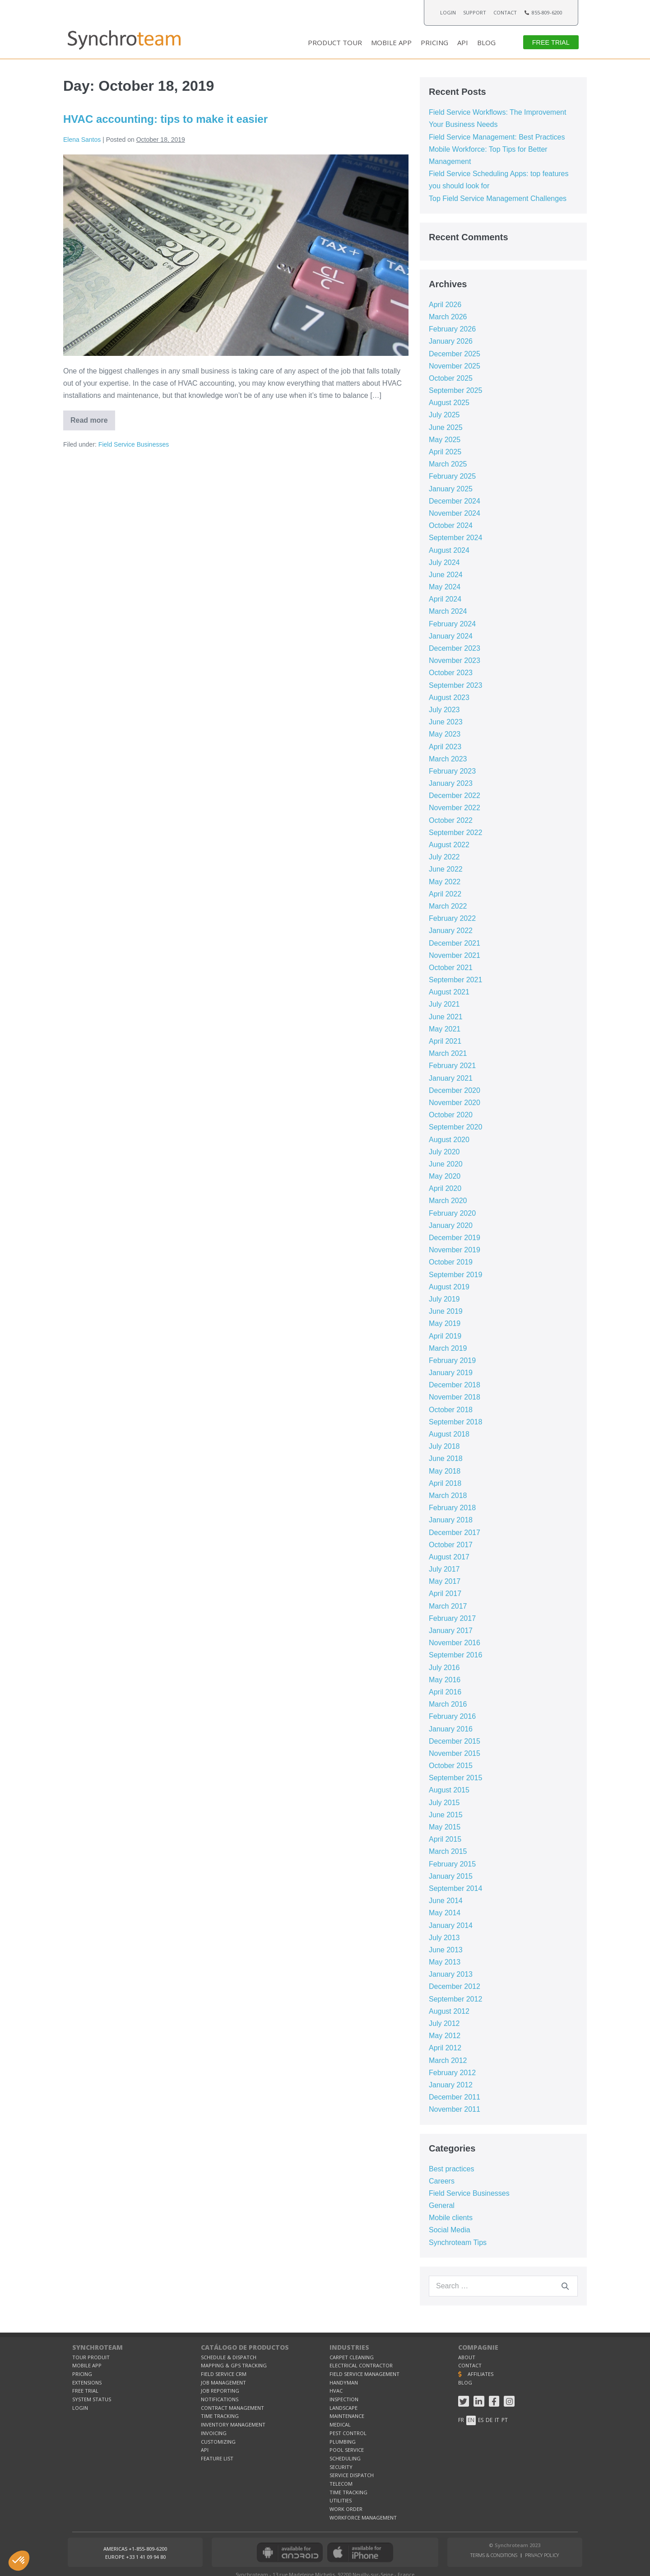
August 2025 (449, 402)
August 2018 (449, 1434)
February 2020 (452, 1213)
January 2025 (451, 489)
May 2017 (444, 1581)
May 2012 (444, 2035)
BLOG (486, 42)
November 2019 (454, 1250)
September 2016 (455, 1655)
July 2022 (444, 857)
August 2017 (449, 1557)
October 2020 (451, 1115)
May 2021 (444, 1029)
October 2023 (451, 673)
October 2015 (451, 1765)
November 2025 (454, 366)
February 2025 (452, 476)
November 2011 (454, 2109)
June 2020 (446, 1164)
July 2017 (444, 1569)
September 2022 (455, 832)
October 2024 (451, 525)
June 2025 (446, 427)
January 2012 (451, 2085)
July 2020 (444, 1152)
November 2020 (454, 1102)
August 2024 (449, 550)
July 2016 (444, 1667)
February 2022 (452, 918)
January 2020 (451, 1225)
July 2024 (444, 562)
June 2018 (446, 1458)
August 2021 (449, 992)
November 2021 (454, 955)
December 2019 (454, 1237)
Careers (442, 2181)
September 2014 (455, 1888)
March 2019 (448, 1348)
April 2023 (445, 747)
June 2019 (446, 1311)
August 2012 (449, 2011)
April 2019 (445, 1336)
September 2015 (455, 1778)
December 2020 (454, 1090)
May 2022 (444, 882)
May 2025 (444, 439)
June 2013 (446, 1950)
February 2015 (452, 1864)
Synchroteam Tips (458, 2242)
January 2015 (451, 1876)
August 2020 (449, 1139)
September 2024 (455, 537)
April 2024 (445, 599)
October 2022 (451, 820)
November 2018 (454, 1397)
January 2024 (451, 636)
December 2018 (454, 1385)
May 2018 (444, 1471)
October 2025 (451, 378)
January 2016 (451, 1729)
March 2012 (448, 2060)
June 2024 (446, 575)
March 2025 (448, 464)
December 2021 (454, 943)
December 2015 (454, 1741)
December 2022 (454, 795)
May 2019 (444, 1323)
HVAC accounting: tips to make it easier (165, 119)
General (442, 2205)
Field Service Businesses (133, 444)
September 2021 (455, 980)
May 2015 (444, 1827)
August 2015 (449, 1790)
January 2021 (451, 1078)
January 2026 (451, 341)
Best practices (451, 2169)
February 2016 (452, 1716)
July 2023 (444, 710)
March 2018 (448, 1495)
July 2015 (444, 1802)
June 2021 (446, 1017)
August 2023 (449, 697)
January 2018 (451, 1520)
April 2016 (445, 1692)
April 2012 (445, 2048)
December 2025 (454, 354)
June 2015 (446, 1815)
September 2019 (455, 1275)
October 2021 (451, 967)
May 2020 (444, 1176)
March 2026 (448, 317)
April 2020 (445, 1188)
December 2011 (454, 2097)
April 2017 (445, 1593)
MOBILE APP (391, 42)
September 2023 (455, 685)
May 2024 (444, 587)
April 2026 (445, 304)
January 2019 (451, 1373)
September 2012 (455, 1999)
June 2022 (446, 869)
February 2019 (452, 1360)
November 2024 (454, 513)
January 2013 (451, 1974)
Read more (92, 417)
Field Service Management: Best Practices (497, 137)
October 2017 (451, 1545)
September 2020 (455, 1127)
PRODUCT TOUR (335, 42)
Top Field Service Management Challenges (497, 198)
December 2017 (454, 1532)
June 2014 (446, 1900)
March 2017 (448, 1606)
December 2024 (454, 501)
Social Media (449, 2230)
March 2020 (448, 1200)
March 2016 (448, 1704)
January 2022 (451, 930)
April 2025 (445, 452)
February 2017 (452, 1618)
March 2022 (448, 906)
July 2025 (444, 415)
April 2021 (445, 1041)
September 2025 (455, 390)
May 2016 (444, 1680)
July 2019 (444, 1299)
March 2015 (448, 1851)
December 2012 (454, 1986)
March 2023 (448, 759)
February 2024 (452, 624)
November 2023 (454, 660)
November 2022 (454, 808)
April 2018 (445, 1483)
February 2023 (452, 771)
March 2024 (448, 611)
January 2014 (451, 1925)
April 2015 (445, 1839)
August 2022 (449, 845)
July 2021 (444, 1004)
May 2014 (444, 1913)
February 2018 (452, 1508)
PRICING (434, 42)
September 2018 (455, 1422)
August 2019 (449, 1287)
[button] (551, 42)
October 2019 (451, 1262)
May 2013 (444, 1962)
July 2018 (444, 1446)
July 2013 (444, 1937)
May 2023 (444, 734)
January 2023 (451, 783)
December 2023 (454, 648)
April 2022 (445, 894)
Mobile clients (451, 2217)
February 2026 (452, 329)
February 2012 (452, 2073)
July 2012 (444, 2023)
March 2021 (448, 1053)
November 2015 (454, 1753)
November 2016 (454, 1643)
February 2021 (452, 1065)
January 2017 (451, 1630)
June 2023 (446, 722)
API (462, 42)
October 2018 (451, 1410)
